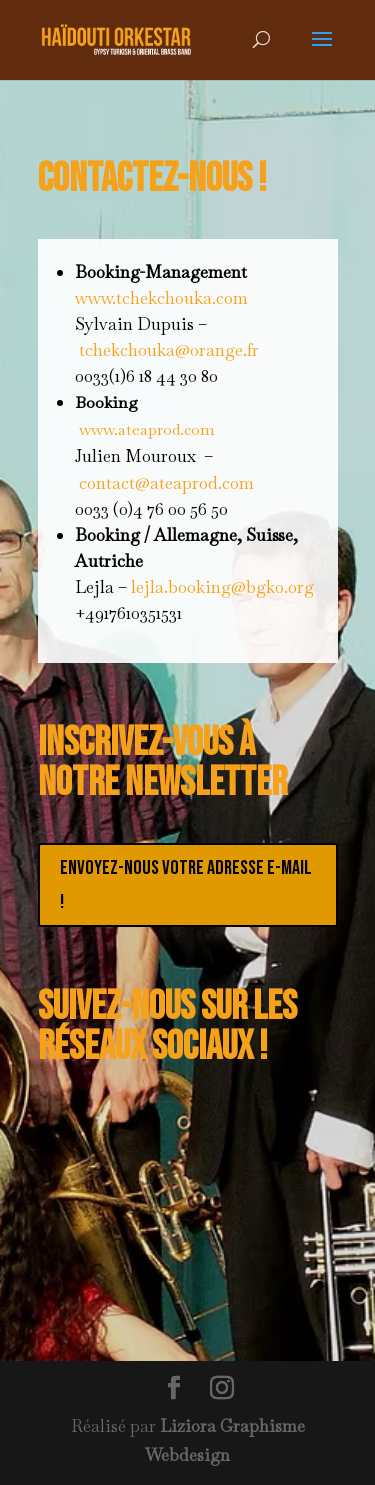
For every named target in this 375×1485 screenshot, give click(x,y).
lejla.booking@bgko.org (222, 587)
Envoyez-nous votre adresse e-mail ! (186, 885)
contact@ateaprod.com (166, 483)
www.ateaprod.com (147, 429)
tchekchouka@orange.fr (169, 350)
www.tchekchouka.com (161, 298)
